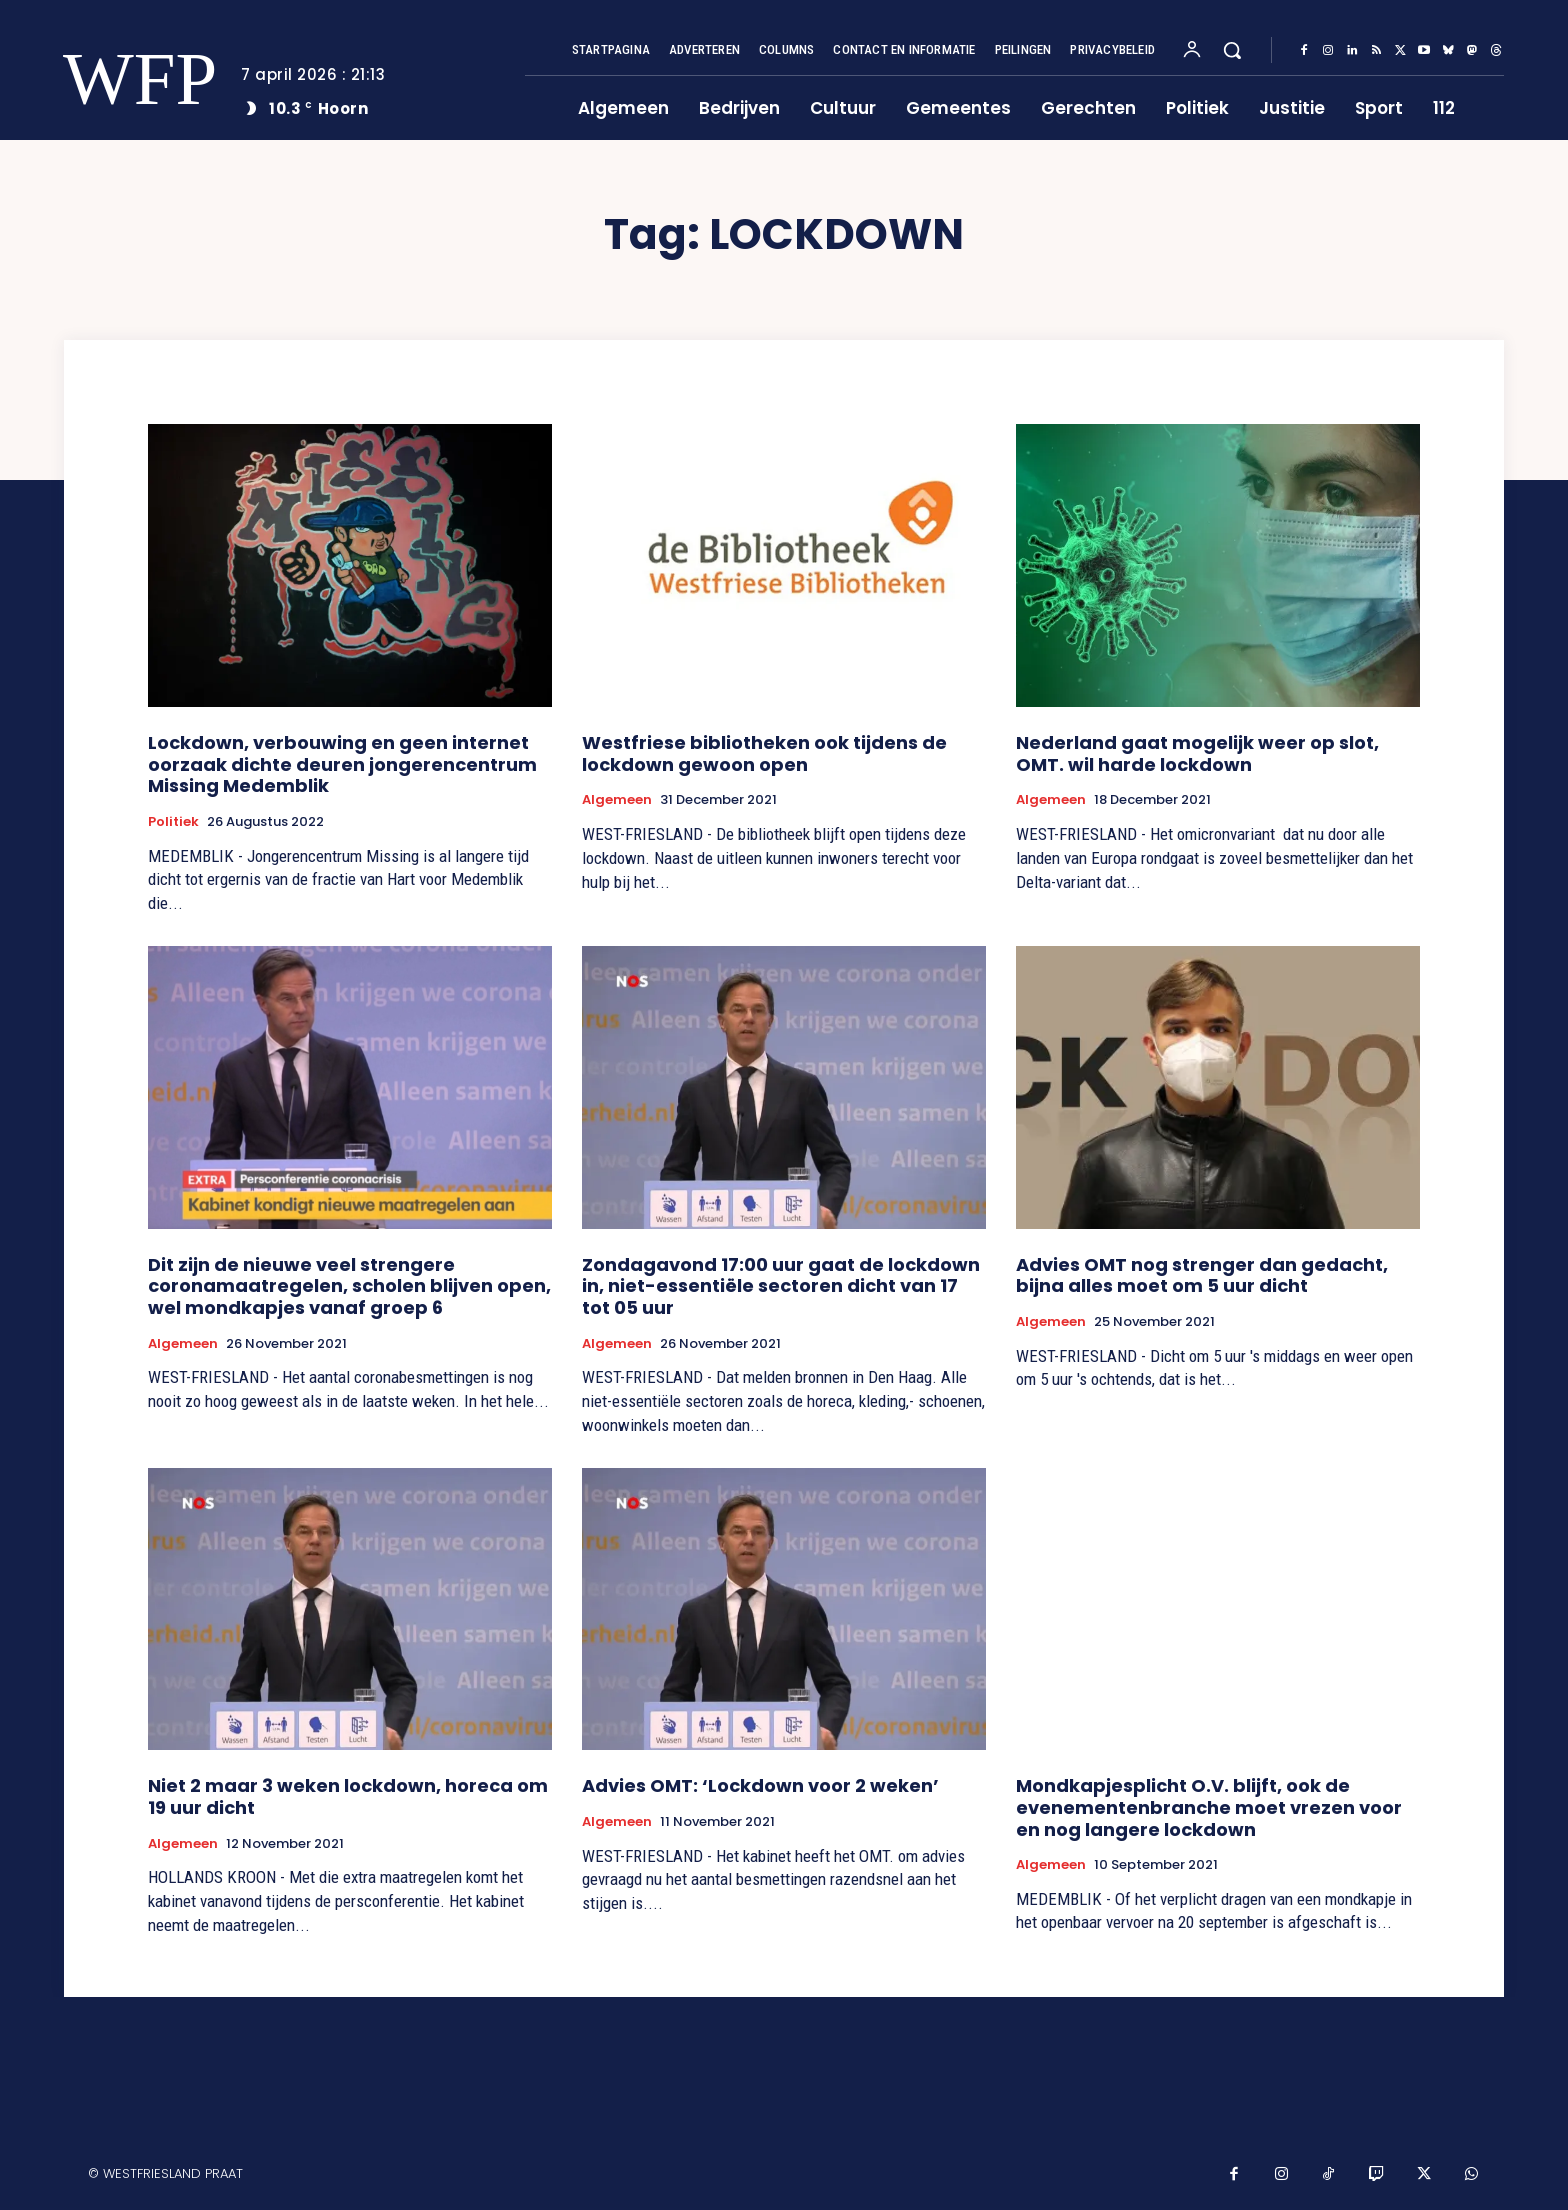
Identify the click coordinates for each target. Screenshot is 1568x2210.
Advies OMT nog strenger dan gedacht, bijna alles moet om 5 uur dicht (1202, 1275)
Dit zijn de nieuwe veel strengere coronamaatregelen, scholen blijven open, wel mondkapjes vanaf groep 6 (349, 1286)
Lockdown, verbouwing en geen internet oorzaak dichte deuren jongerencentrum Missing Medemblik (342, 764)
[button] (1232, 50)
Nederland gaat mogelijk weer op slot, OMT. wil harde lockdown (1197, 753)
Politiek (173, 822)
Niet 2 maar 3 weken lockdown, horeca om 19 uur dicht (348, 1796)
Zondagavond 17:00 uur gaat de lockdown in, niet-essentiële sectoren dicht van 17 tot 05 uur (781, 1286)
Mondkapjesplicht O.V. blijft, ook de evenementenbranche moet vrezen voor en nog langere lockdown (1209, 1807)
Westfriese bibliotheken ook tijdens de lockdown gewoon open (764, 753)
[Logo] (127, 79)
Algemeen (617, 800)
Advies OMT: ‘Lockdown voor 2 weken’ (760, 1785)
